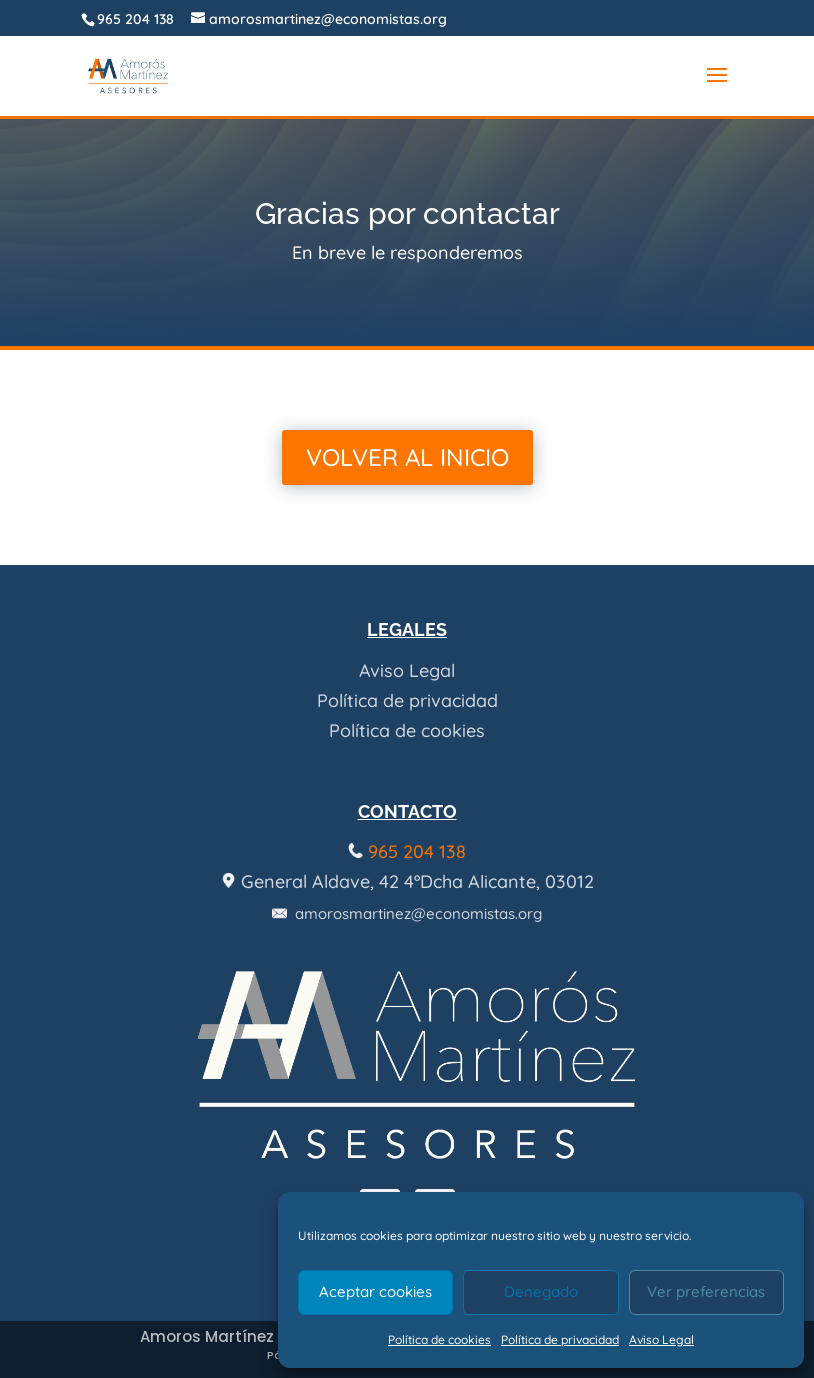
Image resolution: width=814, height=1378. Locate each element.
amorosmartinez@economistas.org (407, 913)
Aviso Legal (661, 1339)
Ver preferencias (706, 1291)
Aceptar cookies (375, 1291)
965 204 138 (135, 19)
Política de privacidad (560, 1339)
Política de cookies (439, 1339)
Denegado (541, 1291)
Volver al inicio (407, 457)
